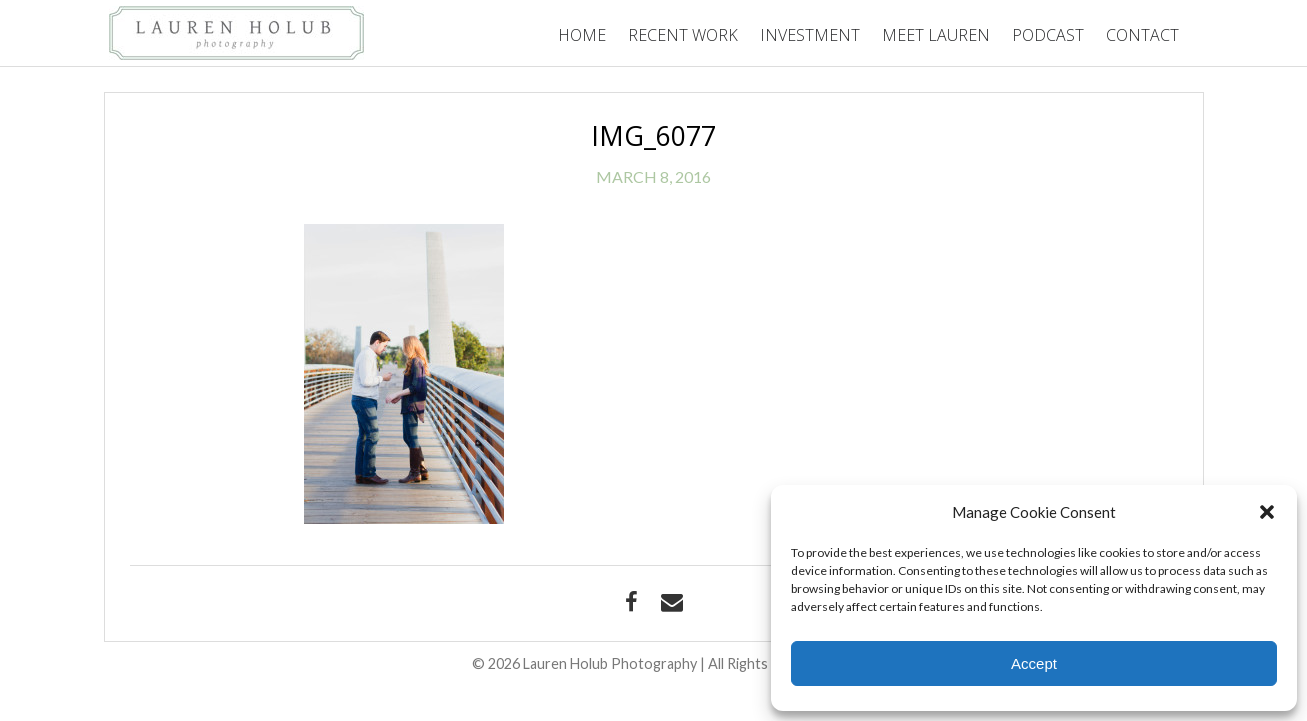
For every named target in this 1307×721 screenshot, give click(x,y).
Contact (1142, 35)
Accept (1034, 663)
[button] (1267, 512)
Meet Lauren (936, 35)
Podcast (1048, 35)
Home (582, 35)
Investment (810, 35)
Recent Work (683, 35)
